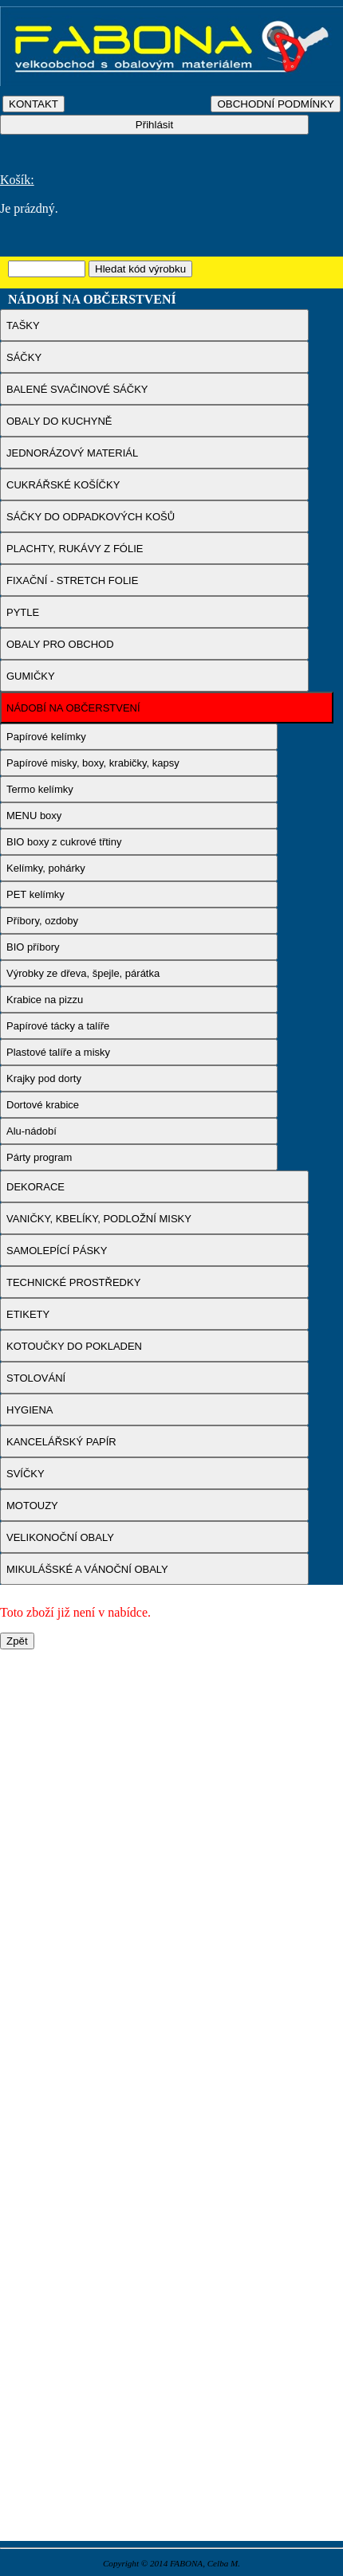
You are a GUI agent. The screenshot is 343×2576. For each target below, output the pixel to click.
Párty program (39, 1157)
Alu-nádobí (31, 1131)
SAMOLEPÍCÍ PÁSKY (56, 1251)
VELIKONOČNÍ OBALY (60, 1537)
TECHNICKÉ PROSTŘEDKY (73, 1282)
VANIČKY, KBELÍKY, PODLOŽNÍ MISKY (98, 1219)
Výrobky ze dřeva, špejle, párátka (83, 973)
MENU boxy (33, 815)
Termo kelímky (39, 789)
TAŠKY (23, 325)
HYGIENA (29, 1410)
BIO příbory (32, 947)
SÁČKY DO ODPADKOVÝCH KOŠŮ (90, 517)
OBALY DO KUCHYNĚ (59, 421)
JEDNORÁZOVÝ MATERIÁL (72, 453)
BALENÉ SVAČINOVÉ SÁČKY (77, 389)
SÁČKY (23, 357)
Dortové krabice (42, 1105)
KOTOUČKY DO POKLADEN (74, 1346)
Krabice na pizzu (44, 1000)
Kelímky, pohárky (45, 868)
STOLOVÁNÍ (35, 1378)
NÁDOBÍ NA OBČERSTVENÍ (73, 708)
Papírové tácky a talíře (57, 1026)
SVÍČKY (25, 1474)
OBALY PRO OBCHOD (60, 644)
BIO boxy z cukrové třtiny (64, 842)
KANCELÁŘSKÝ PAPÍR (61, 1442)
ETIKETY (27, 1314)
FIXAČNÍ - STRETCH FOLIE (72, 580)
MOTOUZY (32, 1505)
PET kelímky (35, 894)
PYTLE (22, 612)
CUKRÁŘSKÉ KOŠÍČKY (63, 485)
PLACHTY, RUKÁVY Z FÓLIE (74, 549)
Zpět (17, 1641)
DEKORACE (35, 1187)
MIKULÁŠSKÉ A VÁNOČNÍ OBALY (87, 1569)
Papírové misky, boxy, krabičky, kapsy (92, 763)
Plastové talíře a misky (58, 1052)
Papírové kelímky (46, 737)
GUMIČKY (30, 676)
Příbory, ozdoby (42, 921)
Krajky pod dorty (43, 1078)
